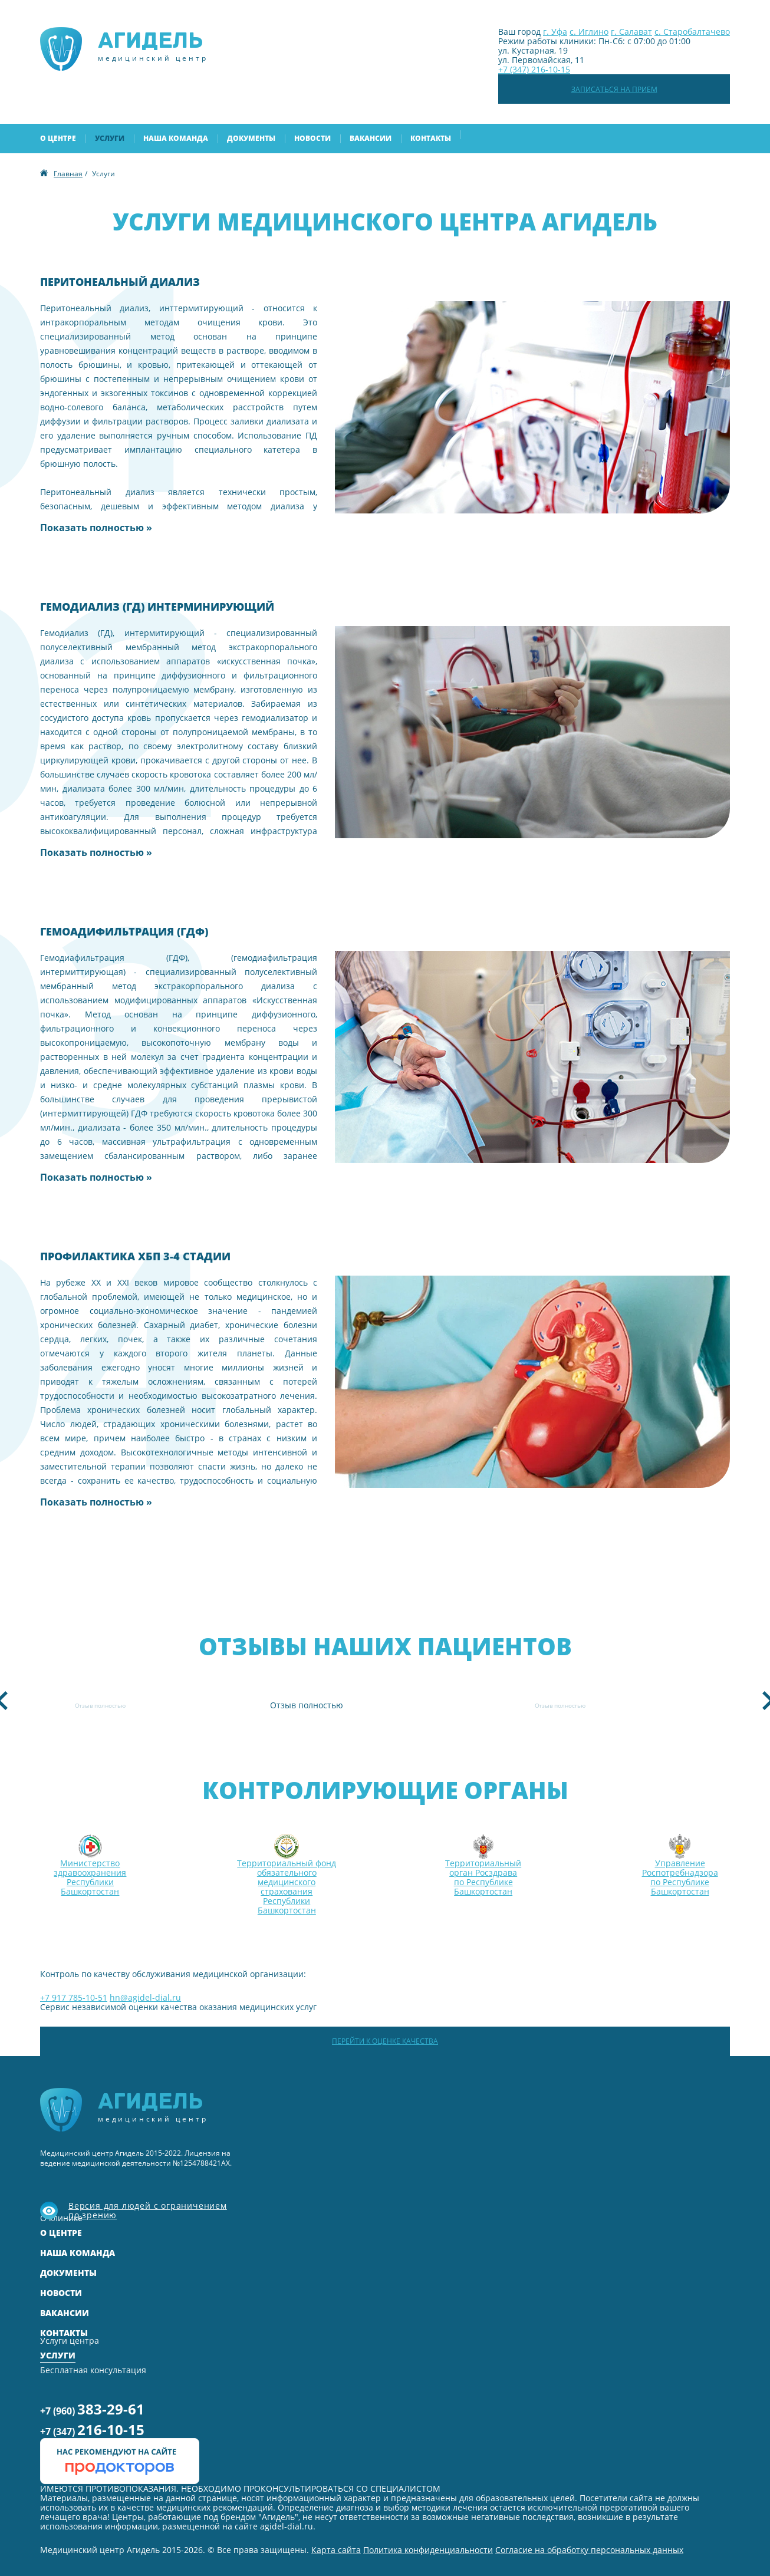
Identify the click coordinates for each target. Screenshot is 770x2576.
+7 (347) (92, 2430)
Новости (312, 138)
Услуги (109, 138)
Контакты (430, 138)
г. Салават (631, 31)
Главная (68, 174)
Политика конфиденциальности (428, 2549)
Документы (251, 138)
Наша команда (175, 138)
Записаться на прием (614, 89)
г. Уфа (555, 31)
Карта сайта (336, 2549)
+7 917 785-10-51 (73, 1997)
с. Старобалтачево (692, 31)
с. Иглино (589, 31)
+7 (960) (92, 2409)
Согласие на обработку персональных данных (589, 2549)
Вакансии (370, 138)
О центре (58, 138)
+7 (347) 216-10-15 (534, 69)
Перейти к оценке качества (385, 2041)
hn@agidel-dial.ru (145, 1997)
